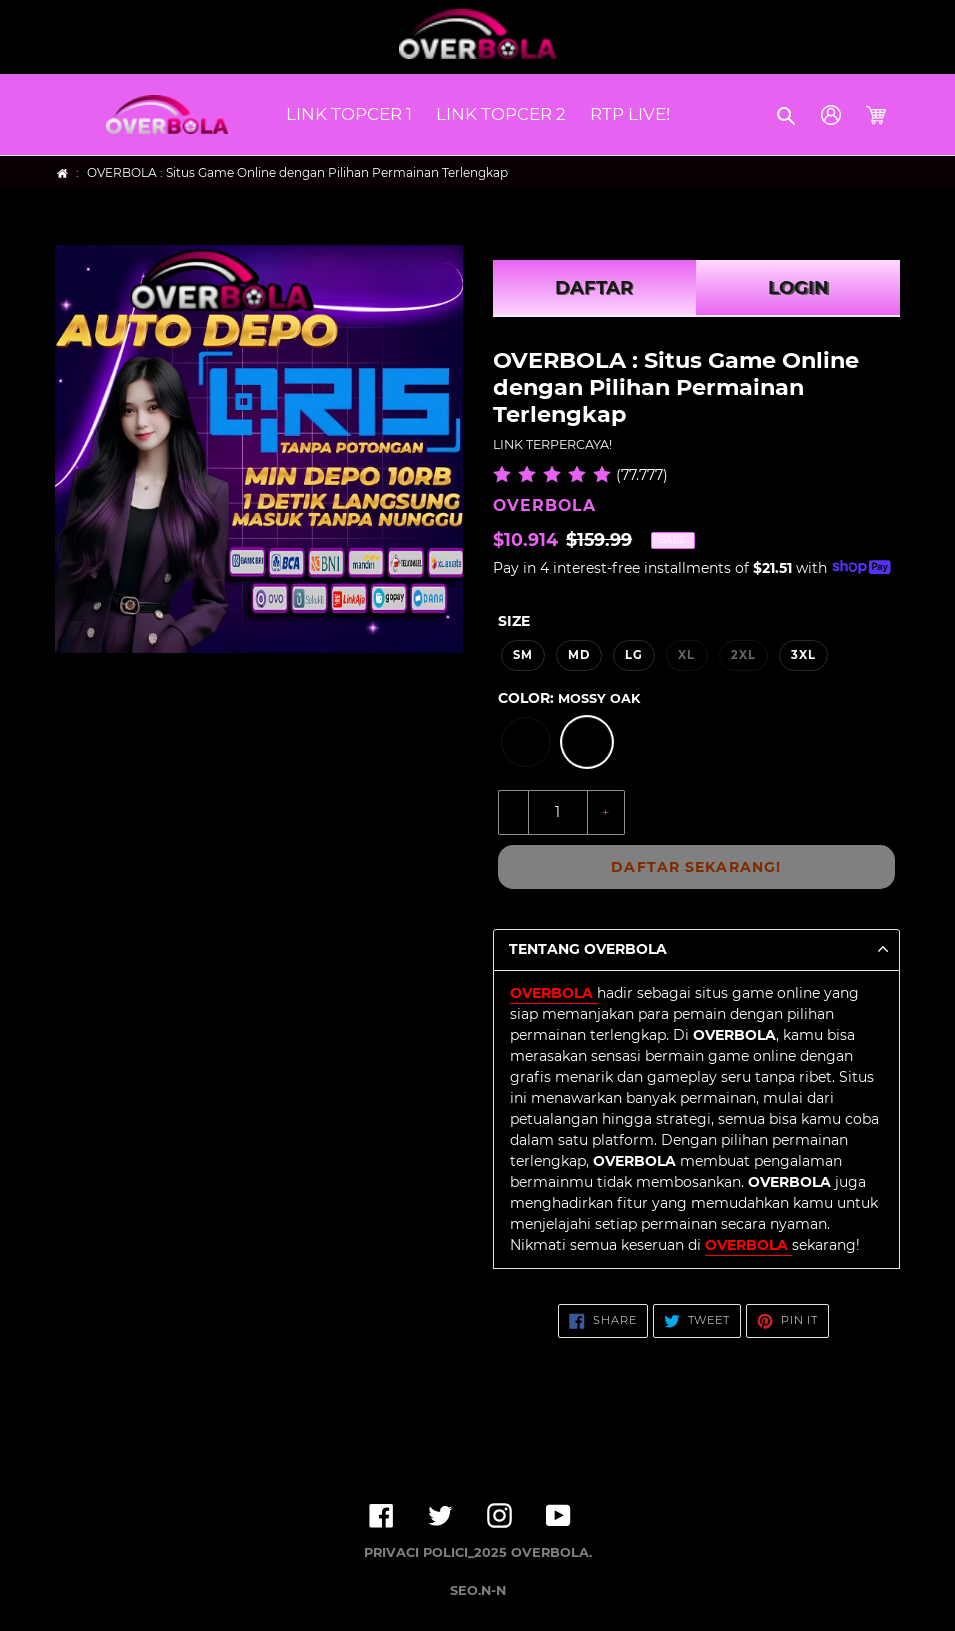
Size (514, 621)
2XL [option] (743, 655)
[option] (526, 742)
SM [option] (523, 655)
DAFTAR (594, 288)
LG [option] (634, 655)
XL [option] (686, 655)
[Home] (62, 173)
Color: (569, 698)
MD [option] (579, 655)
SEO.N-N (478, 1590)
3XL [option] (803, 655)
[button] (787, 115)
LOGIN (798, 288)
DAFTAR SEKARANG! (696, 867)
